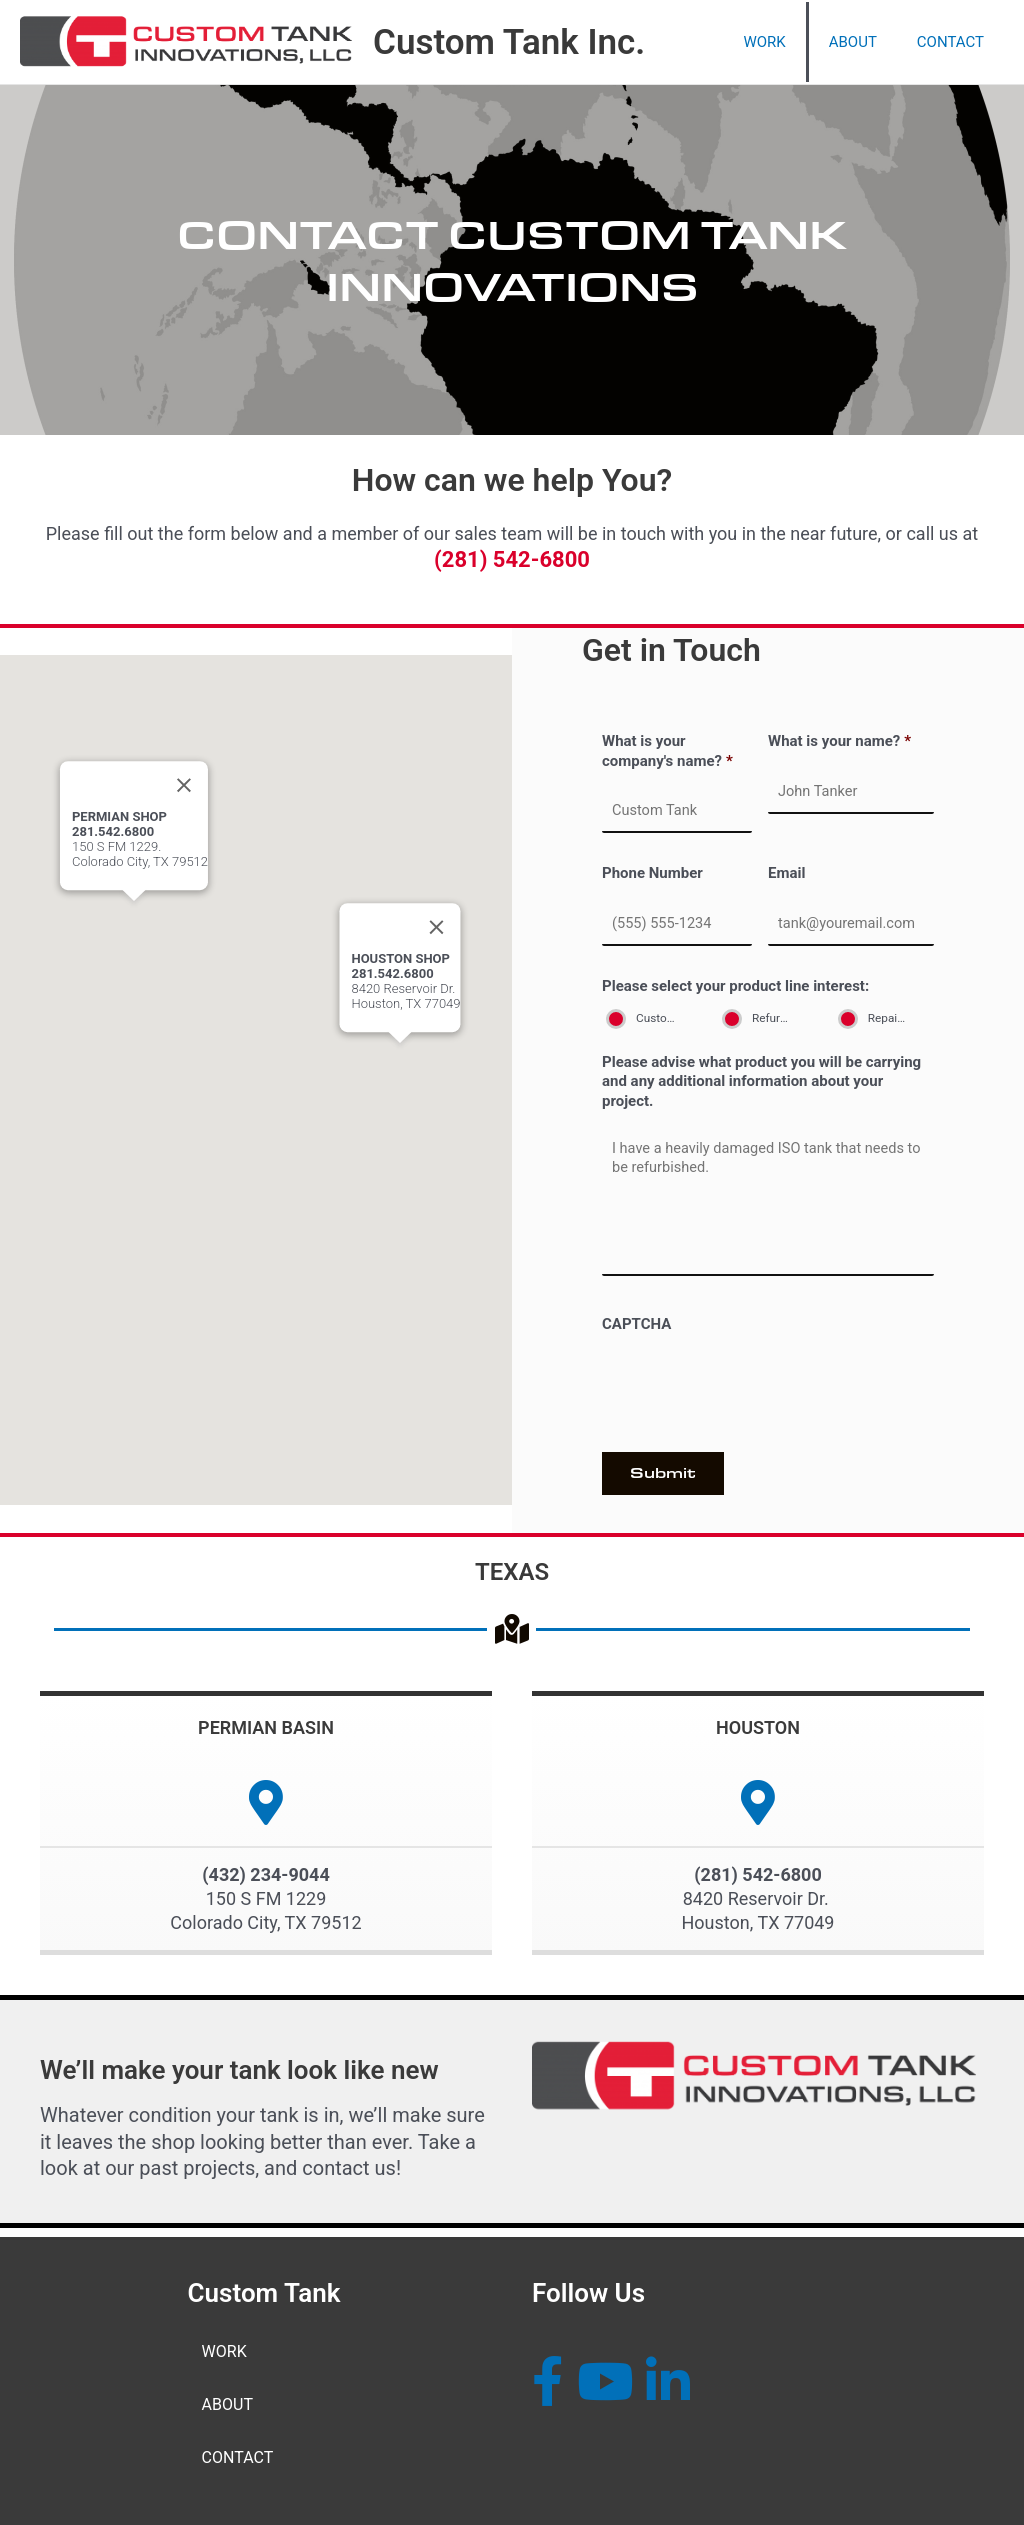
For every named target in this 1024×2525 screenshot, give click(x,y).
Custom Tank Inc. (509, 42)
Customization (664, 1012)
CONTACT (238, 2457)
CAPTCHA (636, 1331)
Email (786, 871)
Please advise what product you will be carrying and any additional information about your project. (761, 1075)
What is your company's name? (667, 751)
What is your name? (839, 741)
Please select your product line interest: (735, 981)
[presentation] (754, 1389)
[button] (400, 1064)
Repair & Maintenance (896, 1012)
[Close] (437, 930)
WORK (224, 2349)
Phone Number (652, 871)
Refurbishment (780, 1012)
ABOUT (227, 2403)
